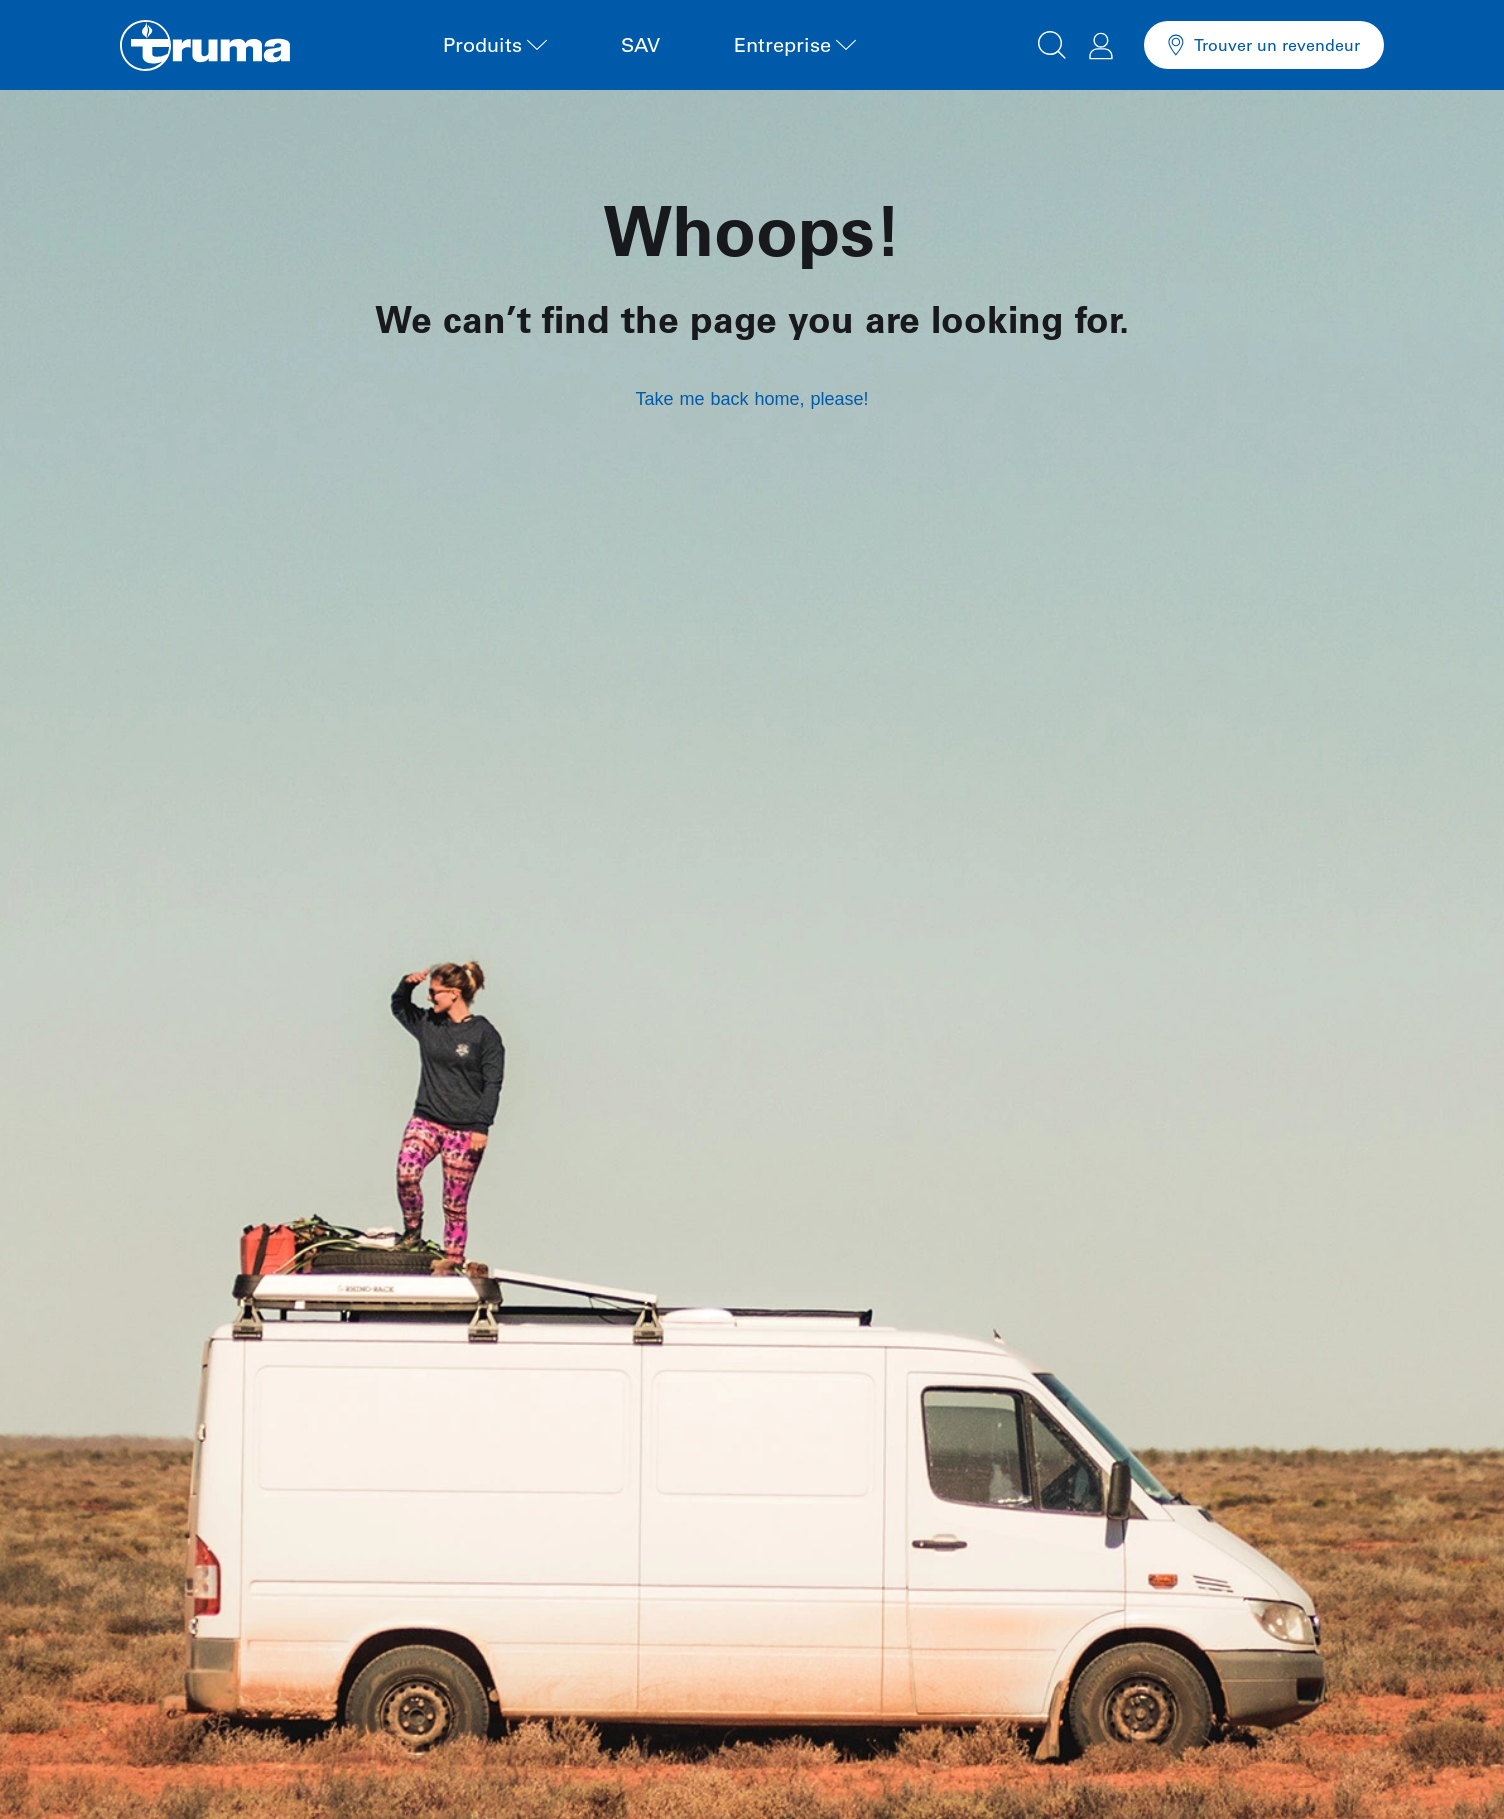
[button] (1052, 42)
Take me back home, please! (751, 399)
